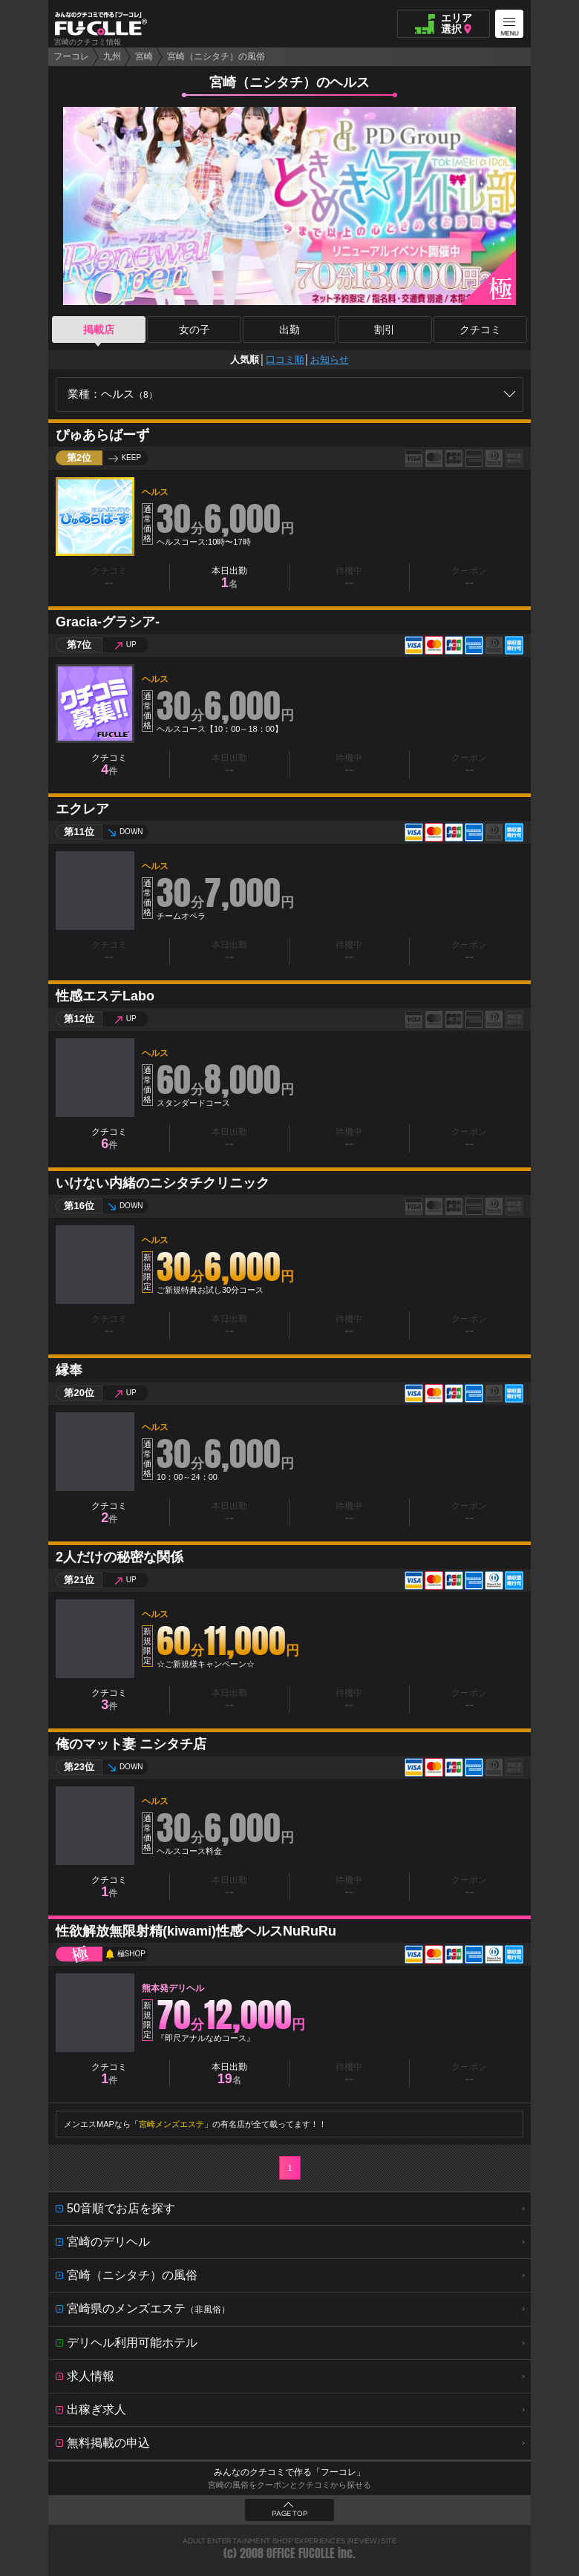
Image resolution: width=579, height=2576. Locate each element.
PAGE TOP (289, 2513)
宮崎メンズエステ (171, 2124)
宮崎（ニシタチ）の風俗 (216, 56)
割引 (384, 329)
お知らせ (329, 359)
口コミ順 (285, 359)
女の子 (194, 329)
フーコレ (71, 56)
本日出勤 (229, 578)
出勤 (289, 329)
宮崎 (144, 56)
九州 (112, 56)
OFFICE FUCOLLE (300, 2553)
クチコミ (480, 329)
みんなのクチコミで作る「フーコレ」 (289, 2472)
